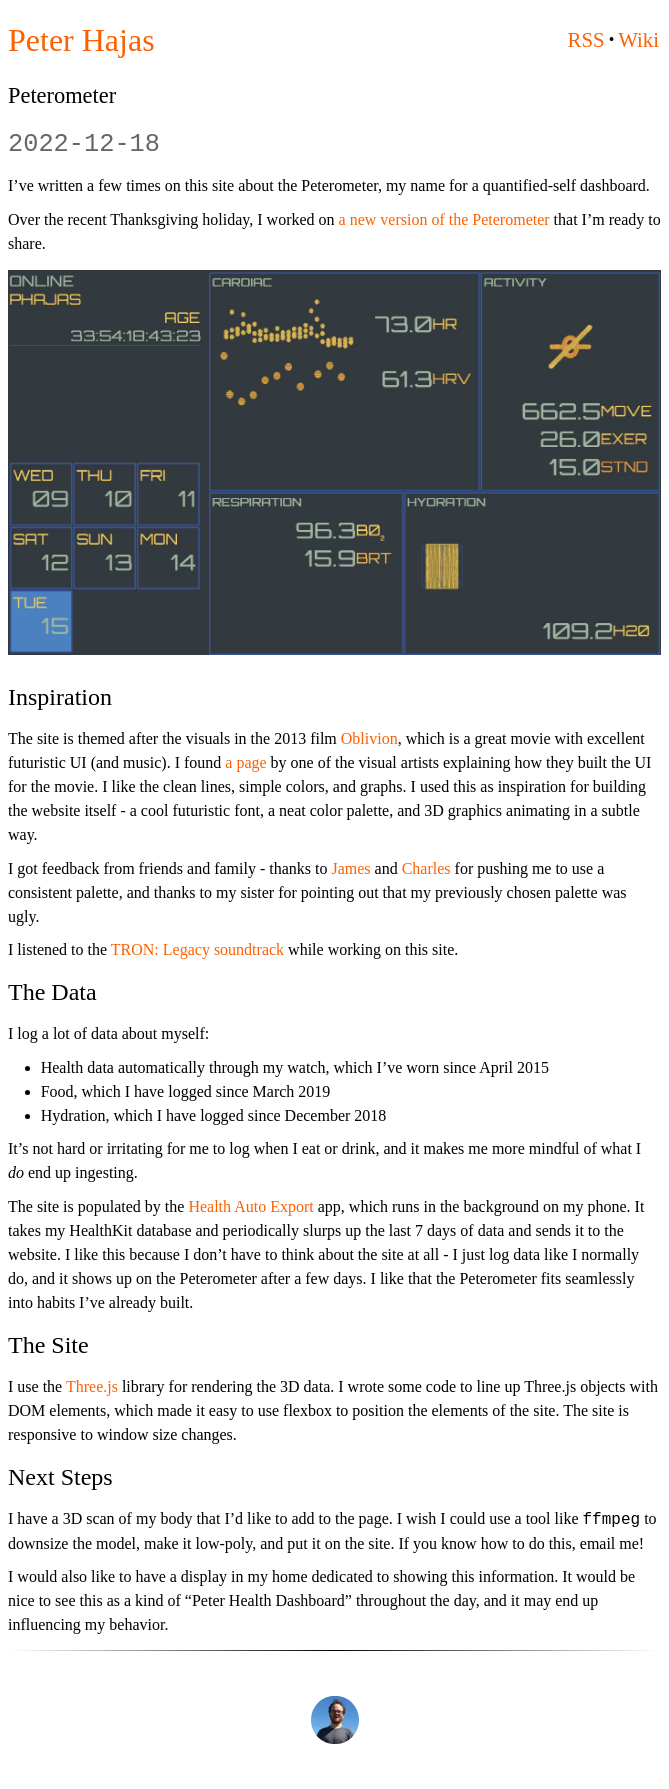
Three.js (92, 1386)
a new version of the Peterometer (444, 219)
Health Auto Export (250, 1206)
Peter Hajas (81, 40)
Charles (426, 868)
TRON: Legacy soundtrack (197, 949)
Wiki (638, 39)
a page (245, 762)
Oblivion (369, 738)
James (350, 868)
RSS (586, 39)
